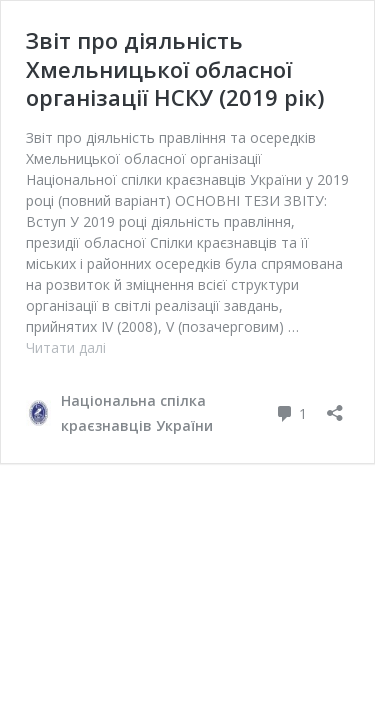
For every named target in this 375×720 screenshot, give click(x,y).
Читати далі (66, 347)
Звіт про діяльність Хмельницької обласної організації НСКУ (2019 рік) (175, 68)
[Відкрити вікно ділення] (335, 406)
